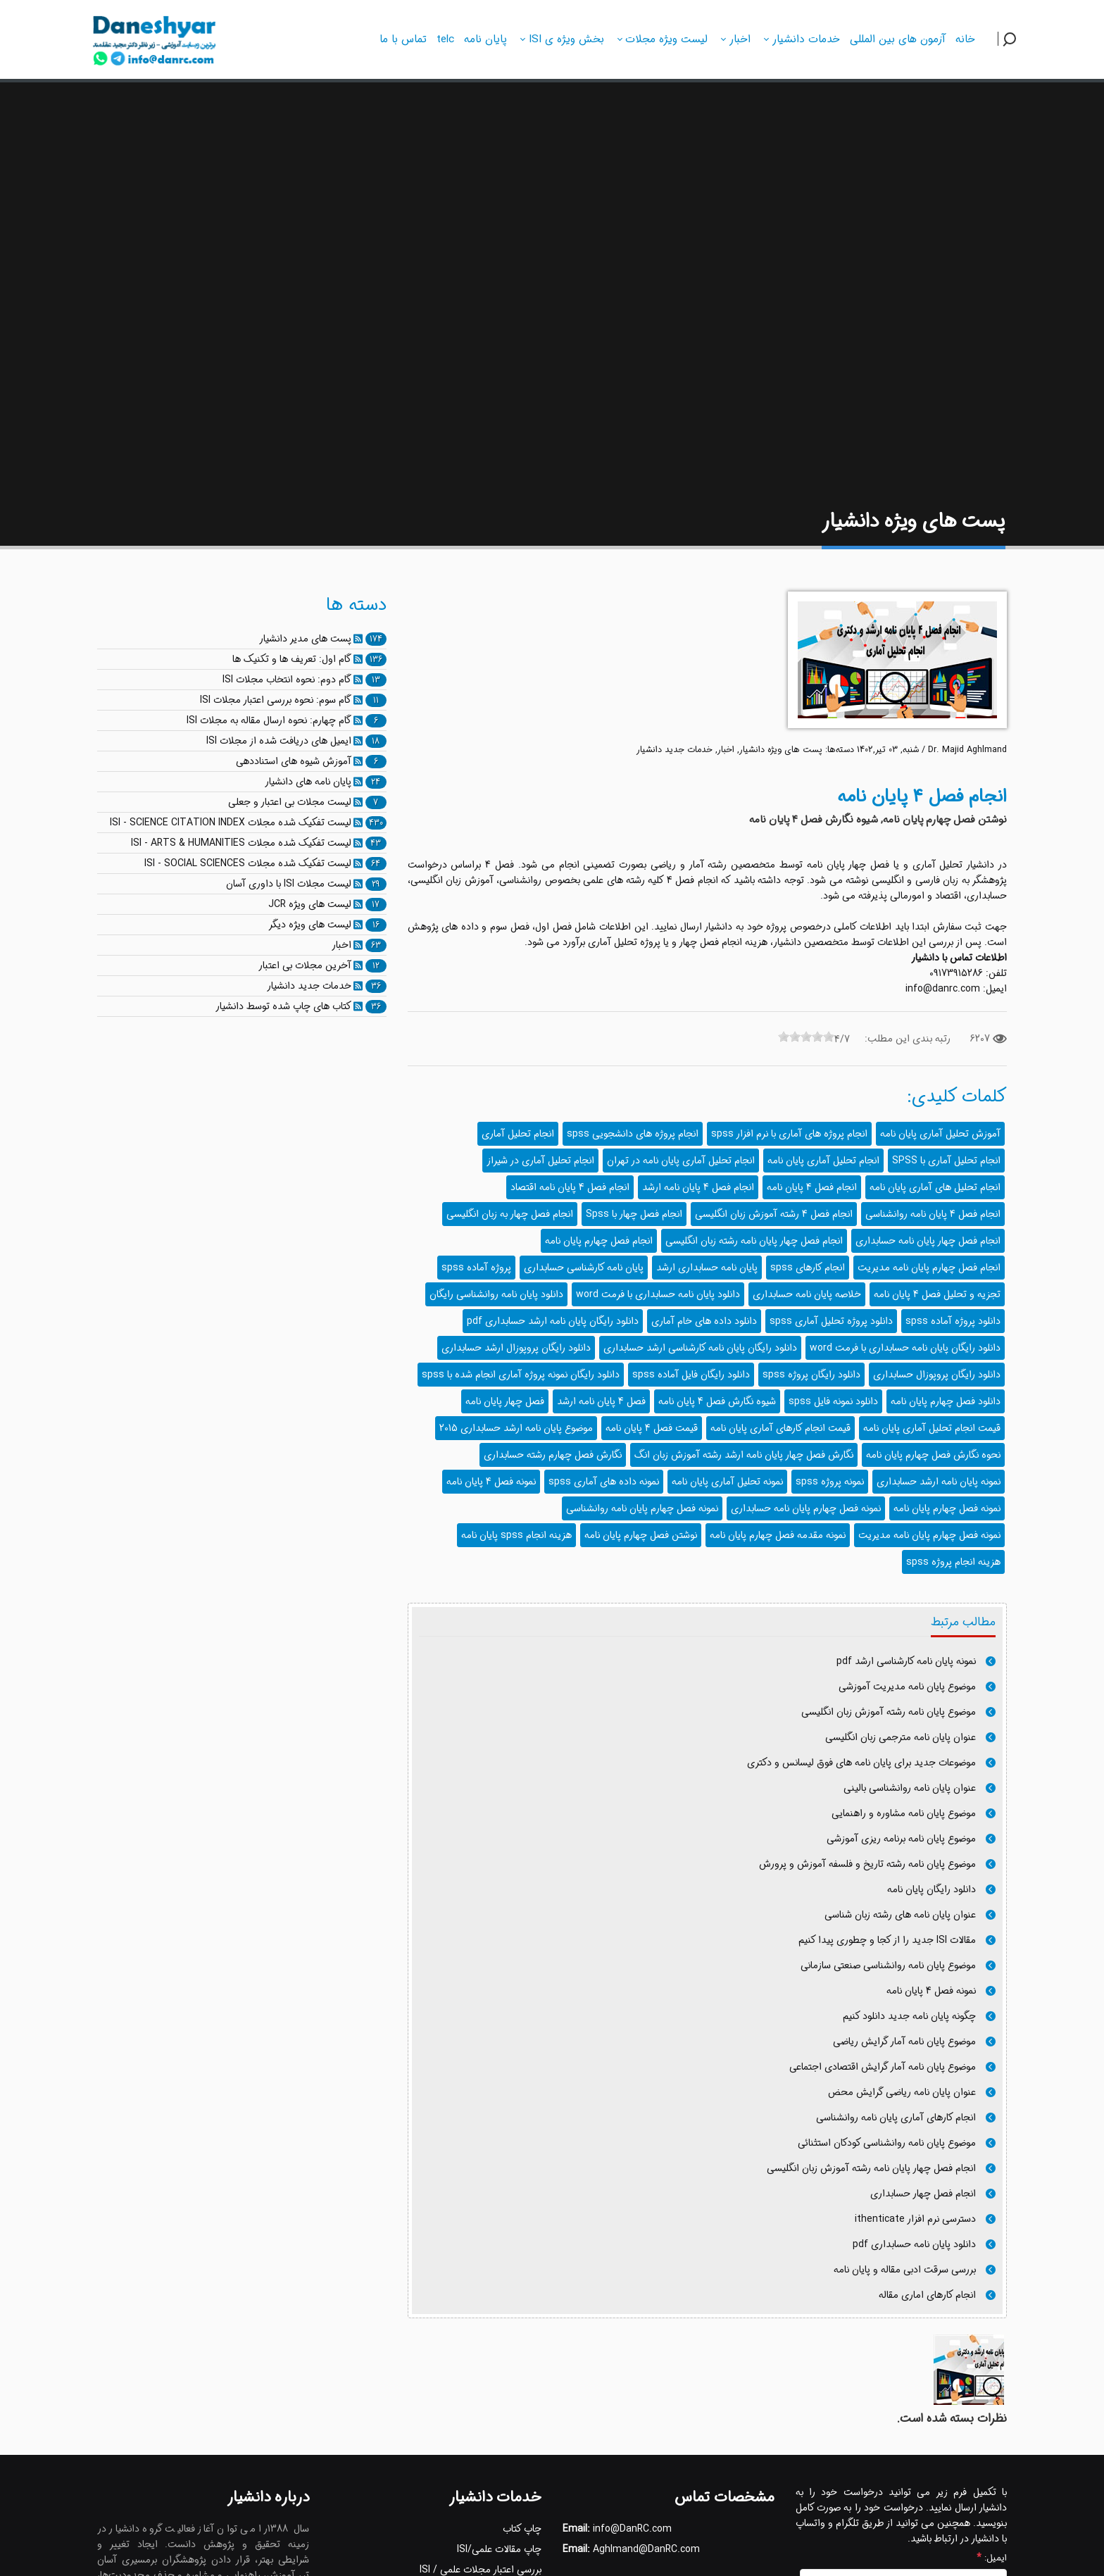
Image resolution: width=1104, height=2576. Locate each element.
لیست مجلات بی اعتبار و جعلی (289, 802)
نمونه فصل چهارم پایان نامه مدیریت (929, 1535)
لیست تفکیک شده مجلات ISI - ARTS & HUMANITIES (241, 843)
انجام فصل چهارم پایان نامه (599, 1241)
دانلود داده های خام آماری (704, 1321)
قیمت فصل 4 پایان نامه (652, 1428)
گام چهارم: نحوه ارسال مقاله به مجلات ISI (269, 720)
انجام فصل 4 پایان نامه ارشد (698, 1187)
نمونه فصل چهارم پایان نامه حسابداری (806, 1508)
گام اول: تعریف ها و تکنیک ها (291, 659)
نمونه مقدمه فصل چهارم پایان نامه (778, 1535)
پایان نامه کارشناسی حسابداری (584, 1267)
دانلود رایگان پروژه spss (811, 1374)
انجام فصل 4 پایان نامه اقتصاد (569, 1187)
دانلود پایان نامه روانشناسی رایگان (496, 1294)
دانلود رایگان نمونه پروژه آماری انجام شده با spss (521, 1374)
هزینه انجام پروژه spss (953, 1562)
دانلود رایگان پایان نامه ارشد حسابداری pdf (553, 1321)
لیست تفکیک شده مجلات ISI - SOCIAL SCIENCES (247, 863)
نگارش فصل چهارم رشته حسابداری (553, 1455)
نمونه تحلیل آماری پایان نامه (727, 1481)
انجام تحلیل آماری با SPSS (946, 1160)
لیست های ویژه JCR (309, 904)
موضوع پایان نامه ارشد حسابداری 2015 (516, 1428)
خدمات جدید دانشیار (674, 750)
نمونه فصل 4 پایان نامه (491, 1481)
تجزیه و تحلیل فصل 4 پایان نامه (937, 1294)
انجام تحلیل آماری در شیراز (540, 1160)
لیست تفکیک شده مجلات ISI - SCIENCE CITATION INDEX (230, 822)
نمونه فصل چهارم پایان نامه (946, 1508)
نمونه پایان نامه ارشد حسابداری (938, 1481)
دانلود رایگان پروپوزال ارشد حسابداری (516, 1348)
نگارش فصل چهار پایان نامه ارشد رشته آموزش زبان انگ (743, 1455)
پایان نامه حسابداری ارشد (707, 1267)
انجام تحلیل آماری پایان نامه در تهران (681, 1160)
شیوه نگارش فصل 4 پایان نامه (717, 1401)
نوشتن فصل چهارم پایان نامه (640, 1535)
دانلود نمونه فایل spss (833, 1401)
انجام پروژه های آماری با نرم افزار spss (789, 1134)
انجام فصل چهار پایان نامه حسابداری (927, 1241)
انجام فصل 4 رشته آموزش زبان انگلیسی (774, 1214)
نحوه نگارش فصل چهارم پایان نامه (933, 1455)
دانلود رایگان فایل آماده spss (691, 1374)
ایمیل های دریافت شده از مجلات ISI (278, 741)
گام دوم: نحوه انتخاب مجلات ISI (286, 679)
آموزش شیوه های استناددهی (293, 761)
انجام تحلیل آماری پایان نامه (823, 1160)
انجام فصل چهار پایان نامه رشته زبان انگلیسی (754, 1241)
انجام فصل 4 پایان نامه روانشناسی (932, 1214)
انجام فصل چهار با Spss (634, 1214)
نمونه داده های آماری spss (603, 1481)
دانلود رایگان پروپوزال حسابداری (936, 1374)
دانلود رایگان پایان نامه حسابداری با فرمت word (905, 1348)
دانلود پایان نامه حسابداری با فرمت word (658, 1294)
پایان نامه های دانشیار (308, 781)
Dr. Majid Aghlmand (967, 750)
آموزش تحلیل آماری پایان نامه (940, 1134)
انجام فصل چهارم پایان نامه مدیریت (929, 1267)
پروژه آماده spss (476, 1267)
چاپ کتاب (522, 2529)
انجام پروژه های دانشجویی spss (632, 1134)
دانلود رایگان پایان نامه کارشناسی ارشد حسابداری (700, 1348)
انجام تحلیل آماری (518, 1134)
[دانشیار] (154, 37)
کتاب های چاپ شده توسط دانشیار (283, 1006)
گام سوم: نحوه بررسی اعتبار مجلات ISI (275, 700)
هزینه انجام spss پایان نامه (516, 1535)
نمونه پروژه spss (830, 1481)
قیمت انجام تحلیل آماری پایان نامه (931, 1428)
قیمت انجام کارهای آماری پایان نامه (780, 1428)
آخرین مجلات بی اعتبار (304, 965)
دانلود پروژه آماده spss (952, 1321)
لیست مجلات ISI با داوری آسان (288, 884)
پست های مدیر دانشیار (305, 638)
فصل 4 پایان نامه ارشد (601, 1401)
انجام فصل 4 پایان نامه (812, 1187)
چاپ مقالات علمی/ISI (499, 2549)
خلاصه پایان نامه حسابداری (807, 1294)
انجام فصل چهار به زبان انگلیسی (509, 1214)
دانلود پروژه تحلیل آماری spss (831, 1321)
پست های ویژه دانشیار (780, 750)
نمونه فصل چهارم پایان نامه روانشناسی (642, 1508)
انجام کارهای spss (807, 1267)
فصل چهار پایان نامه (504, 1401)
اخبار (725, 750)
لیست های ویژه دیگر (309, 924)
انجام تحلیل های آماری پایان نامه (935, 1187)
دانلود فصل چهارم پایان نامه (945, 1401)
